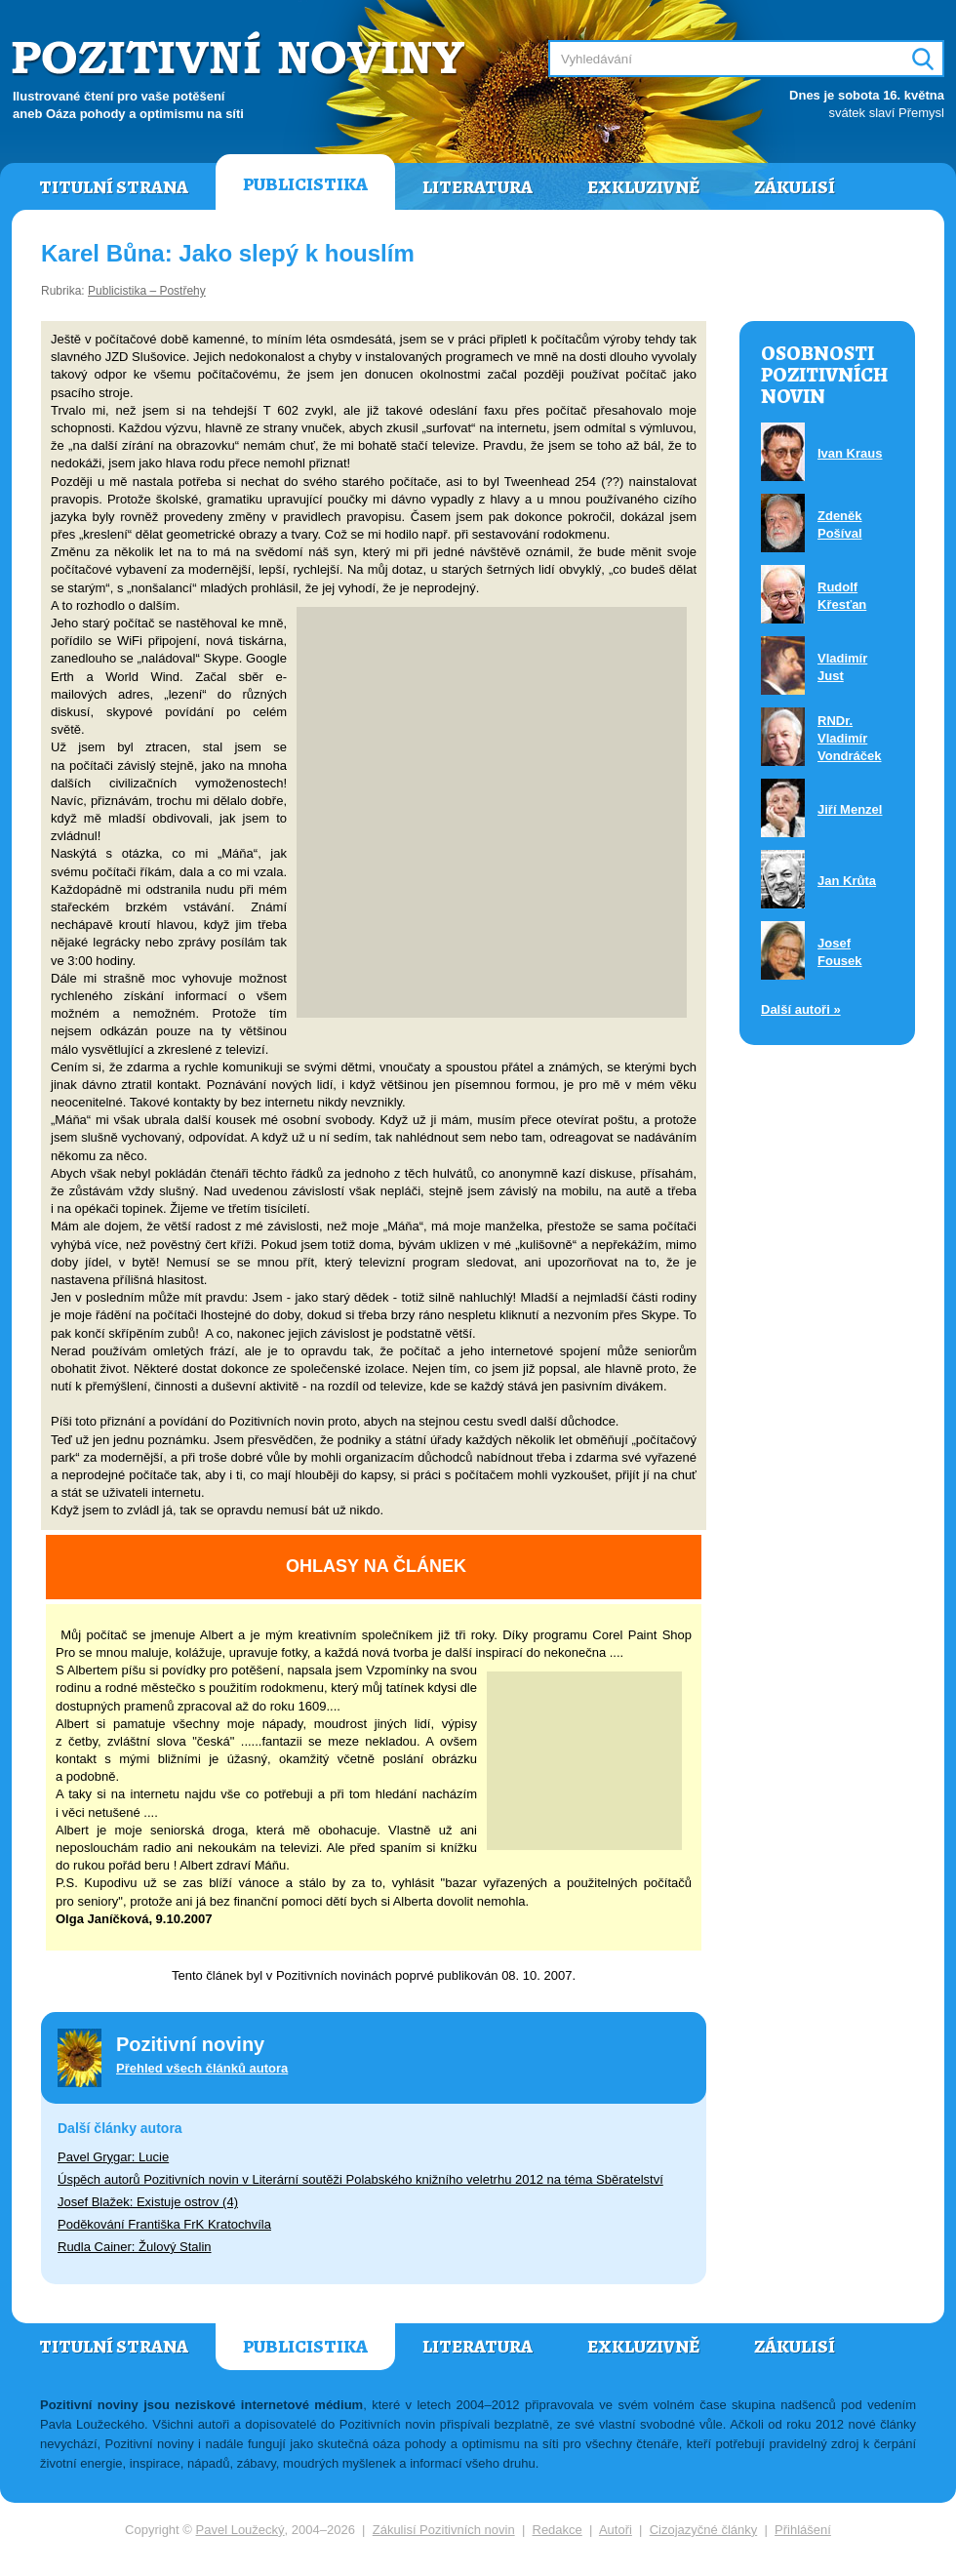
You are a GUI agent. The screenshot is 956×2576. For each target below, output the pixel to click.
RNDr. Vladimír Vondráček (849, 738)
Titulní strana (113, 187)
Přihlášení (803, 2529)
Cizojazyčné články (704, 2529)
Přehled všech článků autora (202, 2068)
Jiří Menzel (849, 809)
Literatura (477, 187)
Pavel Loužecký (240, 2529)
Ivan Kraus (849, 453)
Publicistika (305, 184)
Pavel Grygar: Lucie (113, 2157)
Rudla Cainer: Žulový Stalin (135, 2246)
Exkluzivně (643, 187)
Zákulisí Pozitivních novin (444, 2529)
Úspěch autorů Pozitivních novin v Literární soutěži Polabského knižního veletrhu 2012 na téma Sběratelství (360, 2179)
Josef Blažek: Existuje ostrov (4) (148, 2201)
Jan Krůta (846, 880)
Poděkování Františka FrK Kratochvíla (164, 2224)
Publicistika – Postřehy (147, 291)
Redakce (557, 2529)
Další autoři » (801, 1009)
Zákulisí (794, 187)
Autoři (615, 2529)
